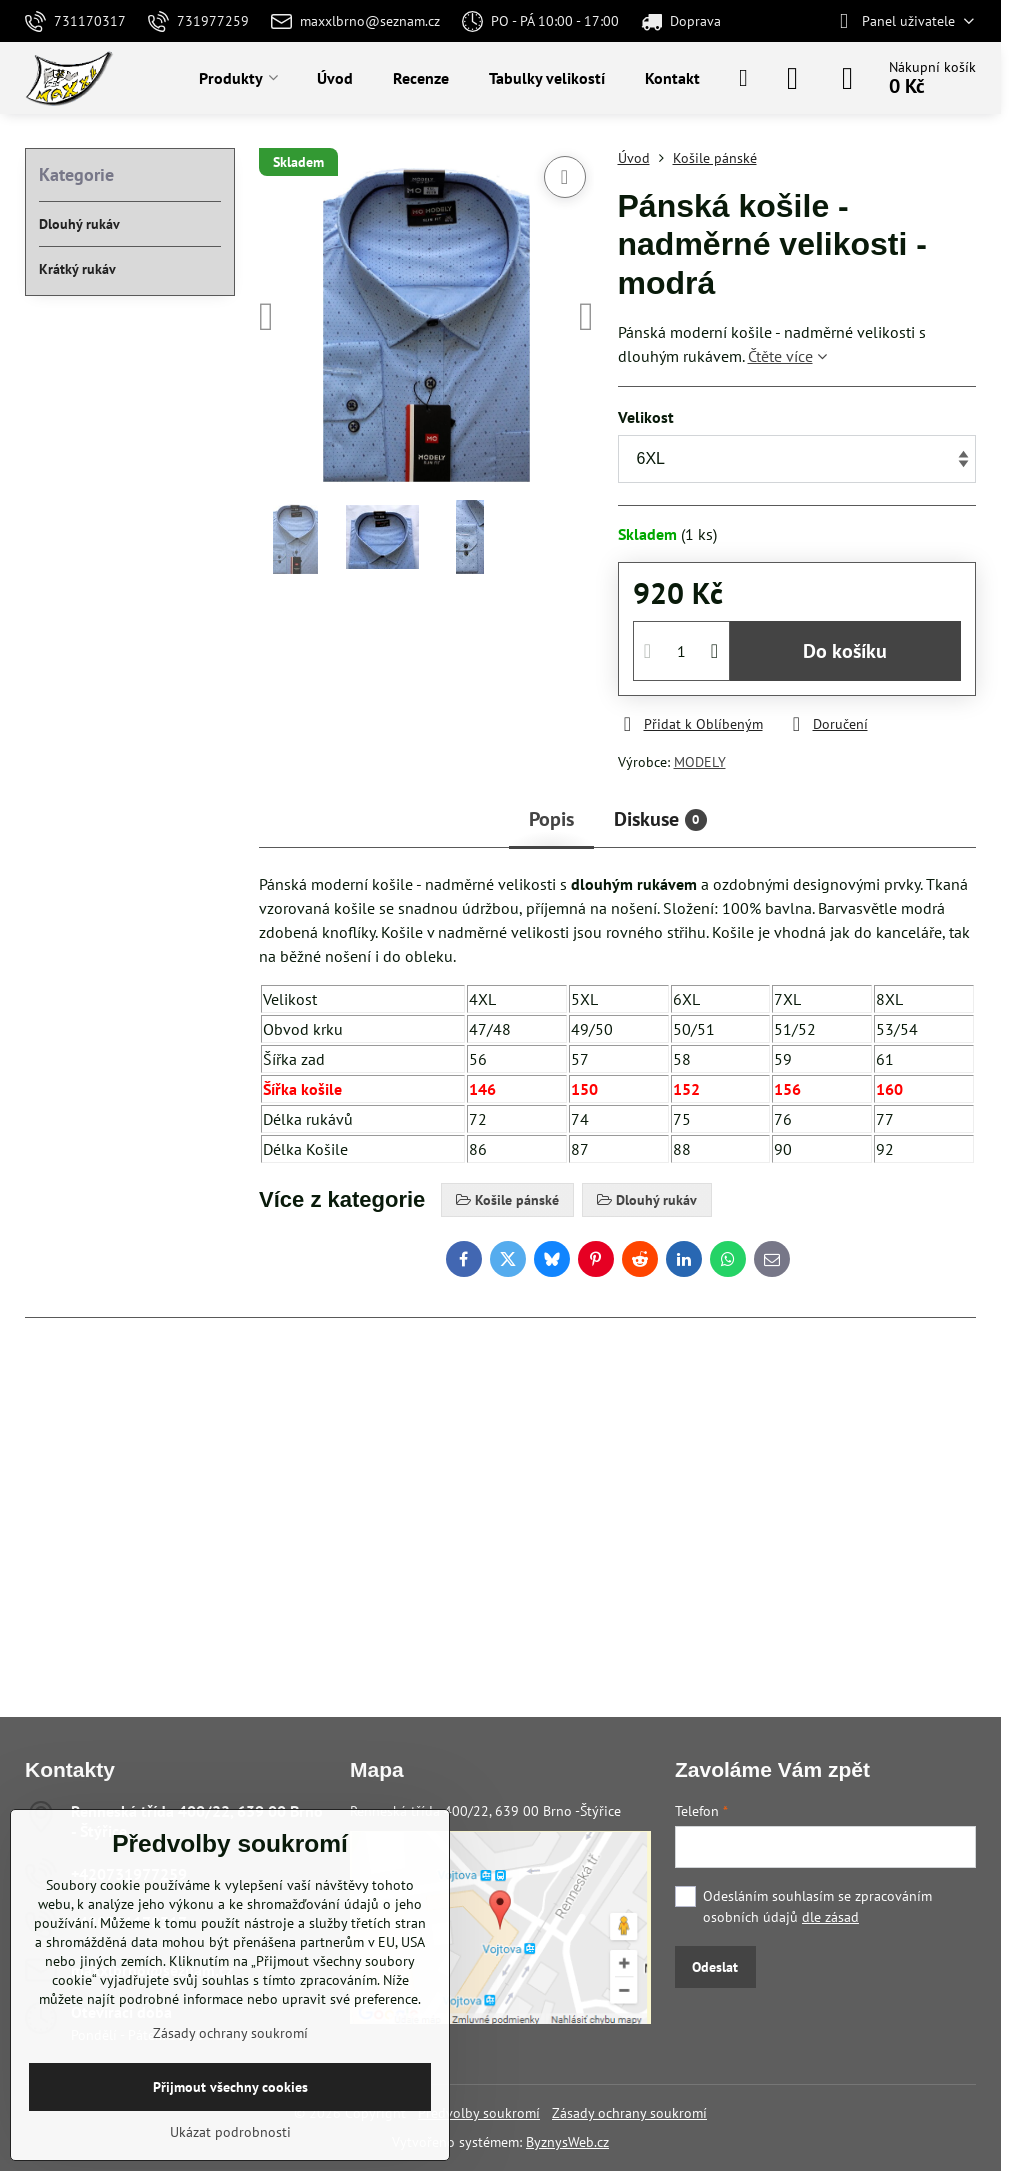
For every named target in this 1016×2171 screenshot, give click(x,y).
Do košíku (845, 651)
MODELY (700, 762)
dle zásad (830, 1917)
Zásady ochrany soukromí (629, 2113)
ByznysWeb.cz (567, 2142)
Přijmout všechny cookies (230, 2087)
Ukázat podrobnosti (230, 2132)
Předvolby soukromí (479, 2113)
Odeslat (715, 1967)
